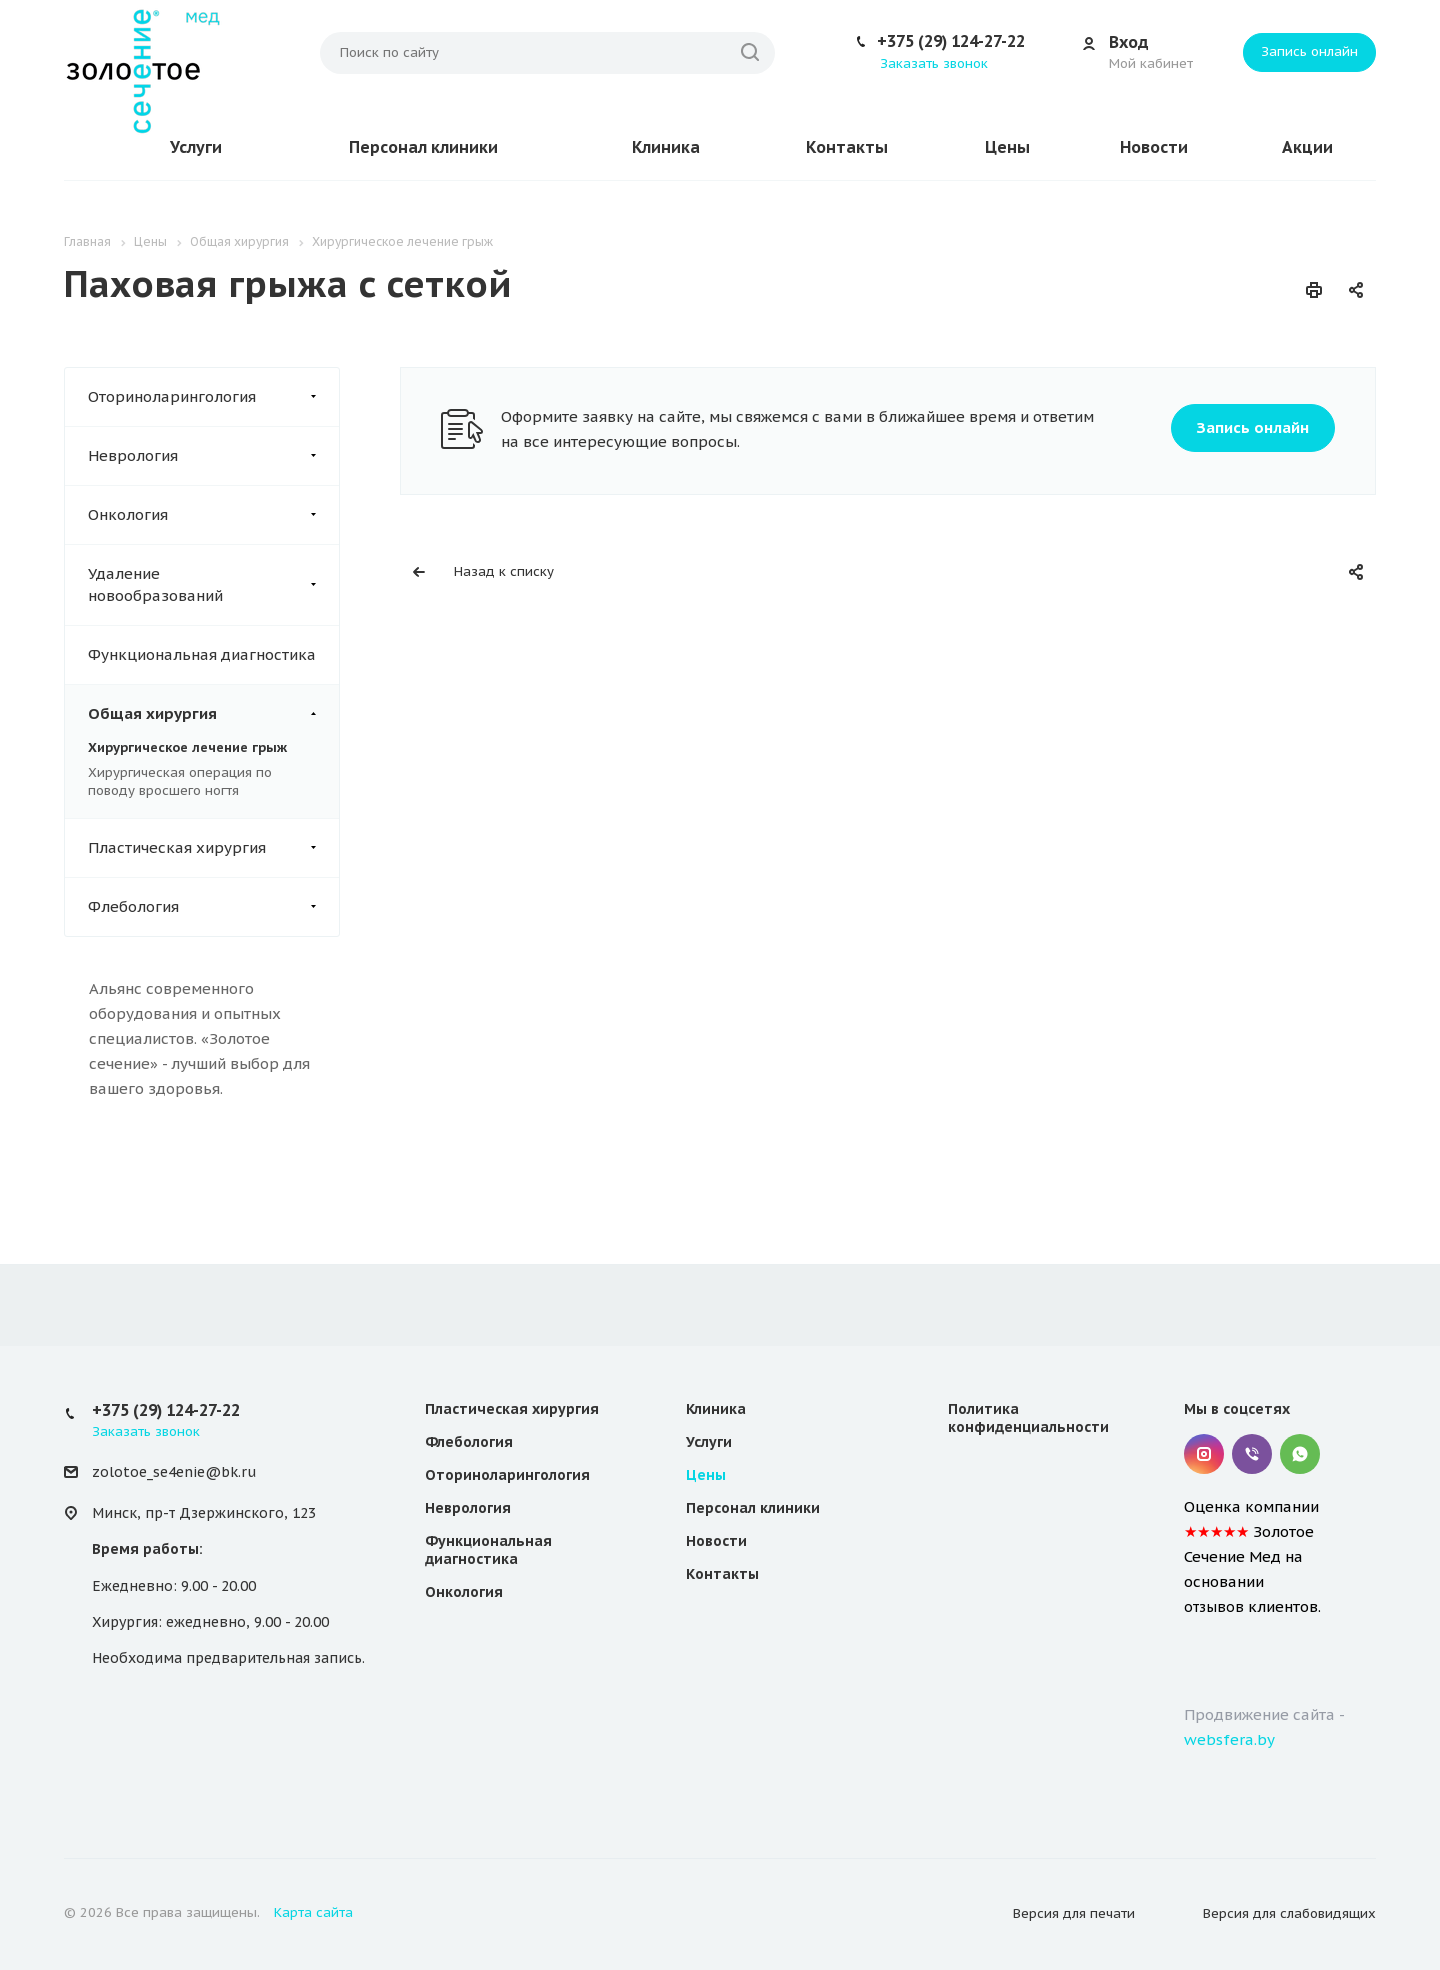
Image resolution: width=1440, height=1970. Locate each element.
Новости (1154, 147)
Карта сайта (313, 1912)
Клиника (666, 147)
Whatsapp (1300, 1454)
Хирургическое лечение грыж (187, 747)
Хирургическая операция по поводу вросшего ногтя (180, 781)
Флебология (213, 907)
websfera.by (1229, 1739)
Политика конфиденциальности (1028, 1418)
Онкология (213, 515)
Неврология (213, 456)
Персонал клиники (423, 147)
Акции (1307, 147)
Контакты (847, 147)
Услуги (196, 147)
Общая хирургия (213, 714)
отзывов (1214, 1607)
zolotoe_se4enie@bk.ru (174, 1472)
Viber (1252, 1454)
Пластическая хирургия (213, 848)
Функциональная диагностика (202, 654)
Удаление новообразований (213, 585)
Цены (1007, 147)
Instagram (1204, 1454)
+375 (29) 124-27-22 (951, 41)
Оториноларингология (213, 397)
